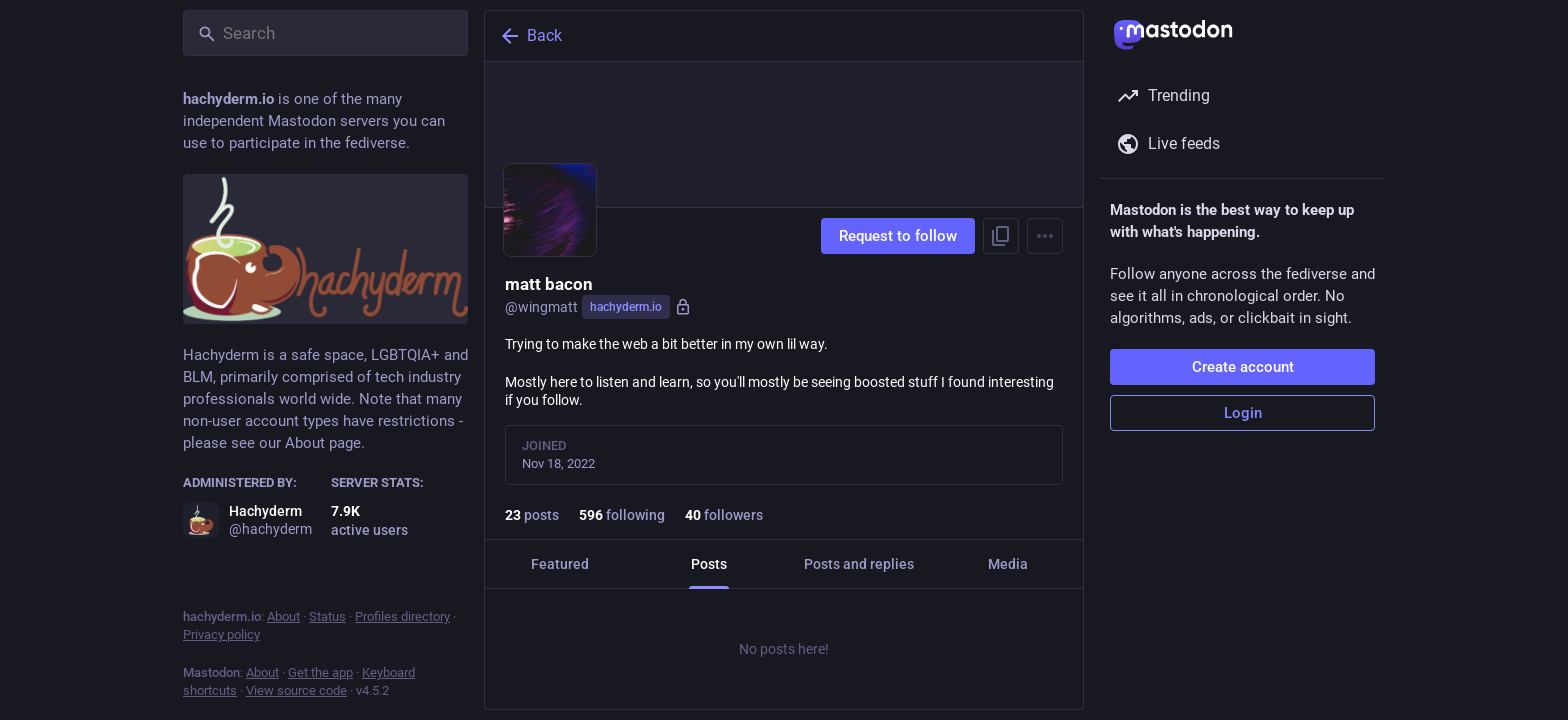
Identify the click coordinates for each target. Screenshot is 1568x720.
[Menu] (1045, 236)
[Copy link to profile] (1001, 236)
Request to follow (898, 236)
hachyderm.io (626, 307)
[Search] (325, 33)
